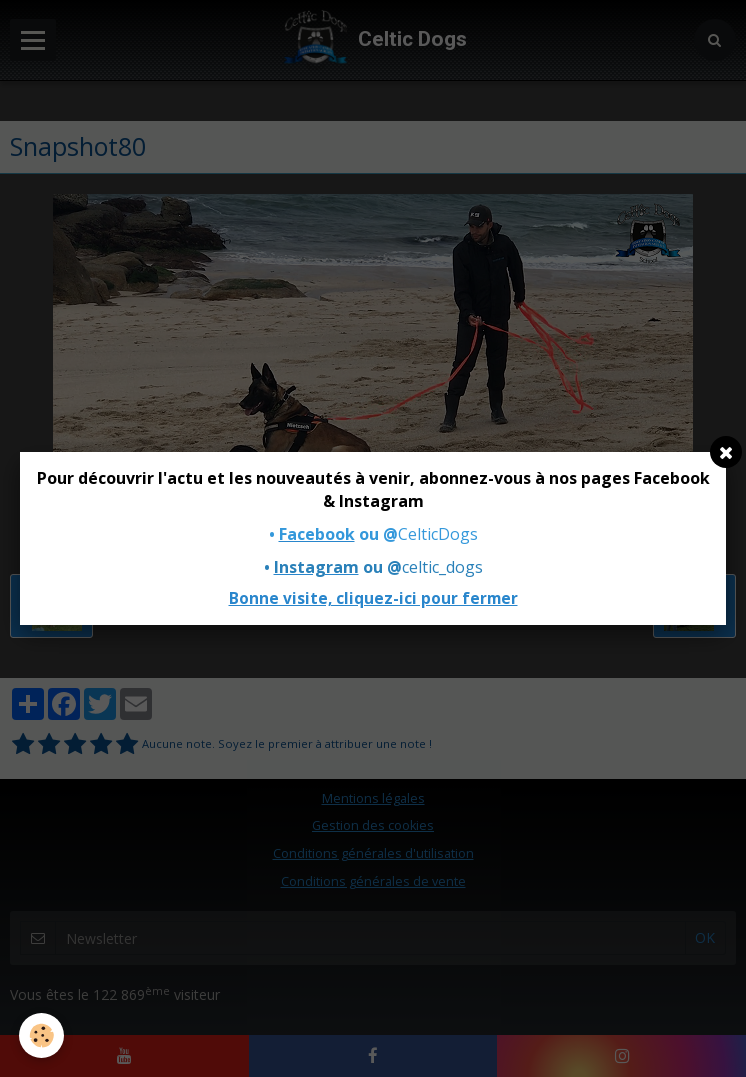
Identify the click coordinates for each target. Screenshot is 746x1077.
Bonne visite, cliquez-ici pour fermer (373, 598)
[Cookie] (42, 1035)
